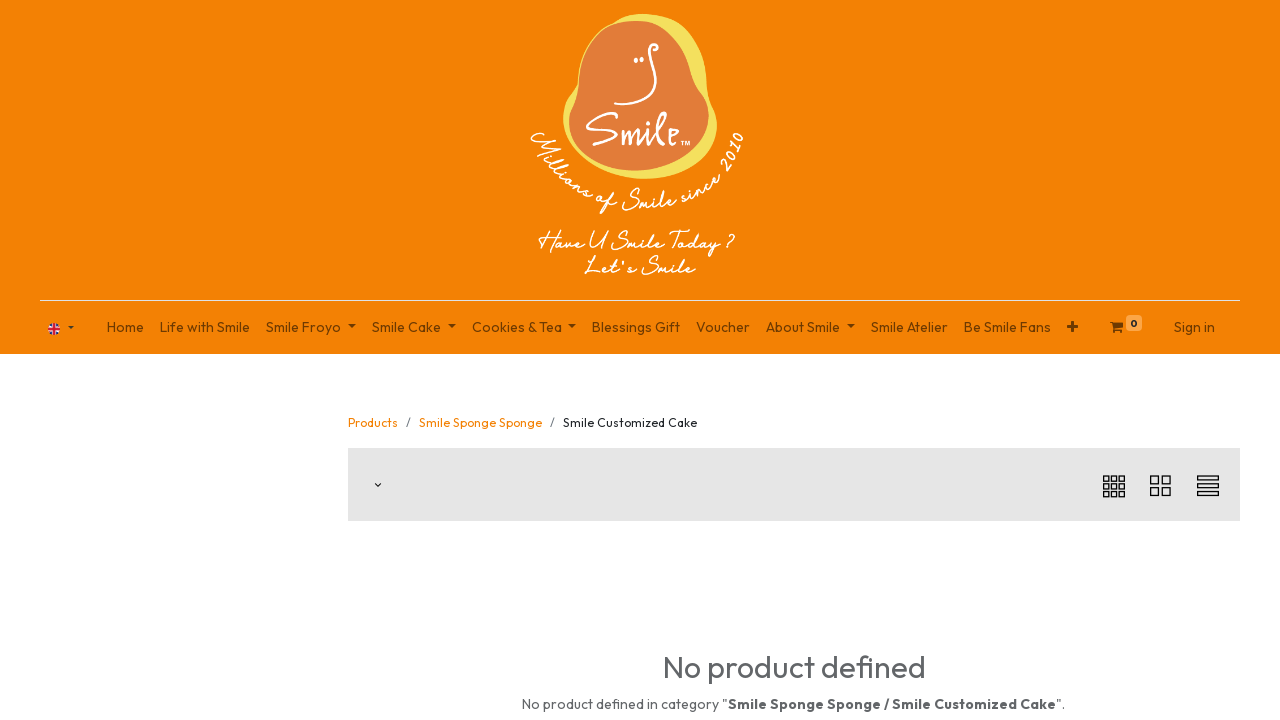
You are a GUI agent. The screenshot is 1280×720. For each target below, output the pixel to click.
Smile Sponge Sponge (480, 422)
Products (373, 422)
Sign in (1194, 327)
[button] (1072, 327)
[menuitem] (125, 327)
